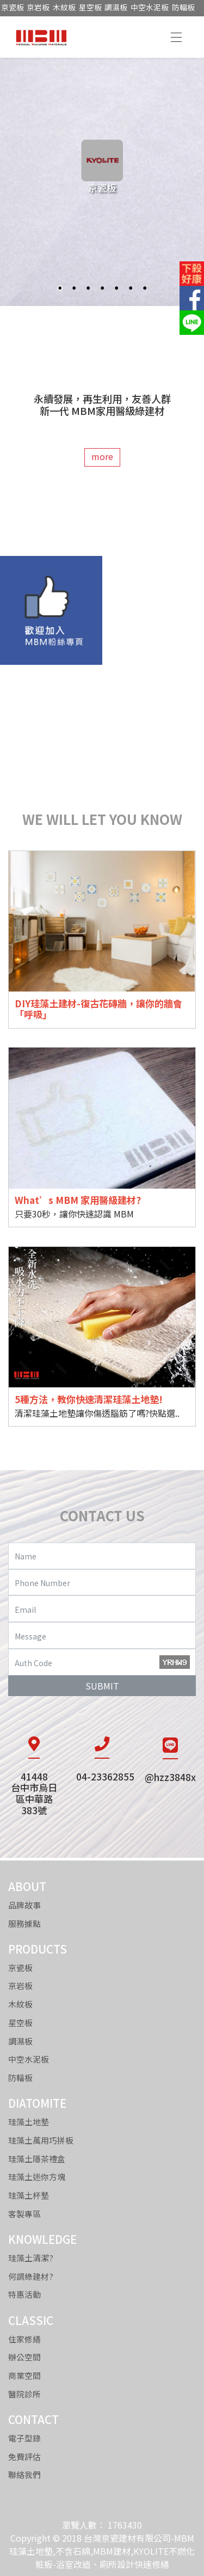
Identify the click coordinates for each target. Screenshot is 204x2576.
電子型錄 (24, 2438)
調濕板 (115, 7)
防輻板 (183, 7)
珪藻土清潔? (30, 2257)
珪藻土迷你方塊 (36, 2176)
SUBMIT (102, 1685)
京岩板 (38, 7)
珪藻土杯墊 (28, 2195)
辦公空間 (24, 2357)
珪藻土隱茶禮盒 (36, 2158)
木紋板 (64, 7)
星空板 (90, 7)
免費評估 (24, 2456)
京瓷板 (12, 7)
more (102, 456)
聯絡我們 (24, 2474)
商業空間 (24, 2375)
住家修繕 (24, 2339)
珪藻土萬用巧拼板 (40, 2140)
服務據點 (24, 1923)
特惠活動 (24, 2294)
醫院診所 (24, 2394)
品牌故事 (24, 1905)
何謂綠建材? (30, 2276)
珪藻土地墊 (28, 2121)
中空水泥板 (150, 7)
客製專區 (24, 2213)
